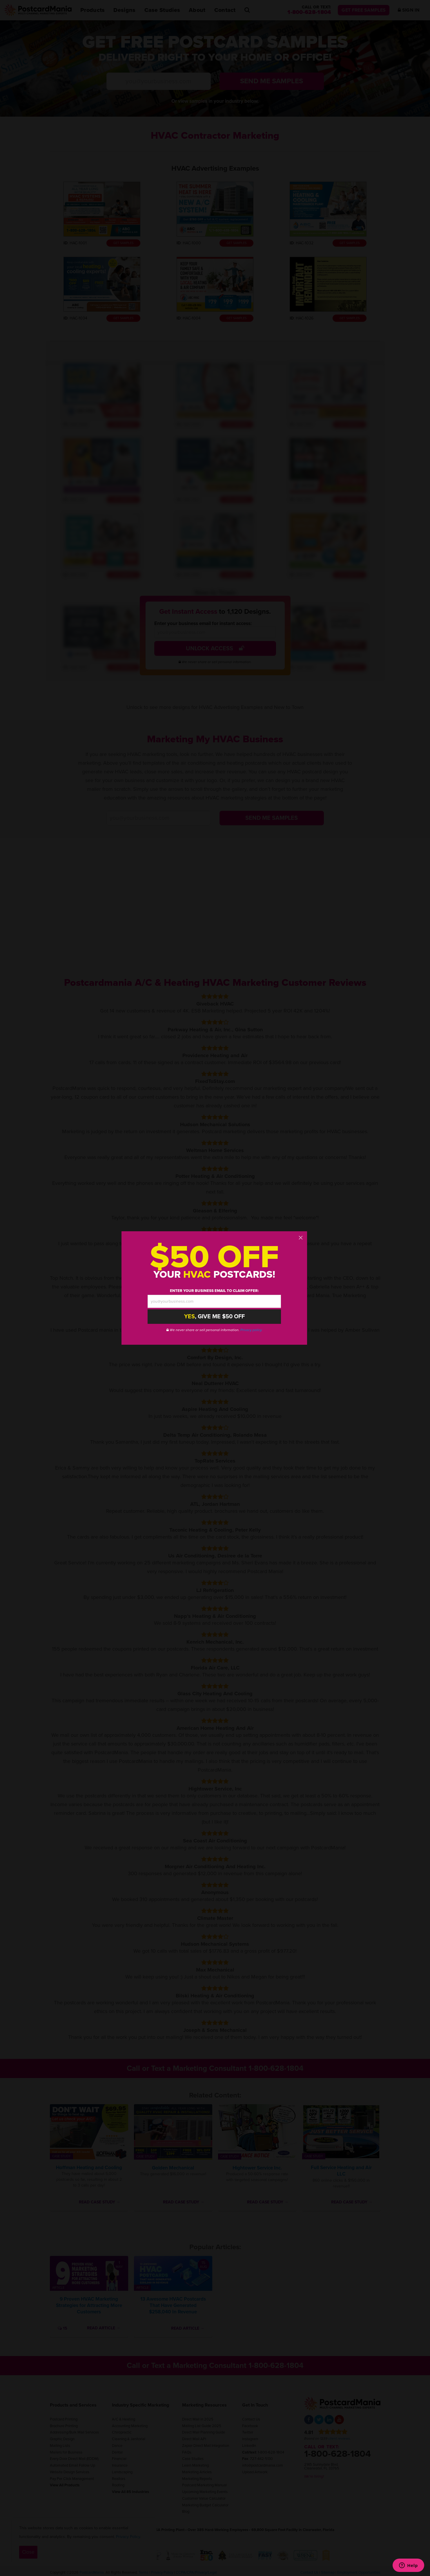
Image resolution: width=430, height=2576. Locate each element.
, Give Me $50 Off (214, 1316)
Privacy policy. (251, 1330)
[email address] (214, 1301)
